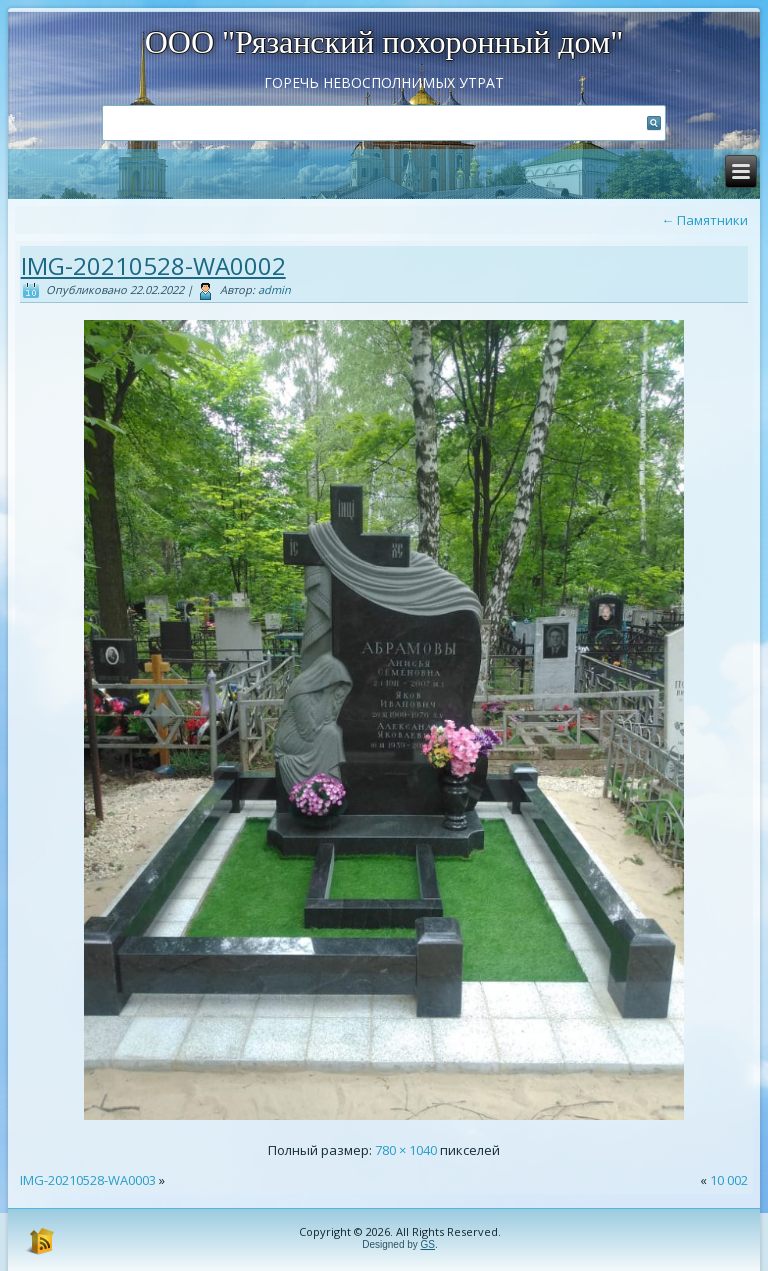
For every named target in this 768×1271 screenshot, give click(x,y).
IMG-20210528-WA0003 (88, 1180)
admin (274, 289)
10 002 (729, 1180)
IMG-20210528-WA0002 (153, 265)
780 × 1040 (406, 1150)
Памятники (704, 220)
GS (428, 1244)
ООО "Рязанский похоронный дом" (384, 42)
